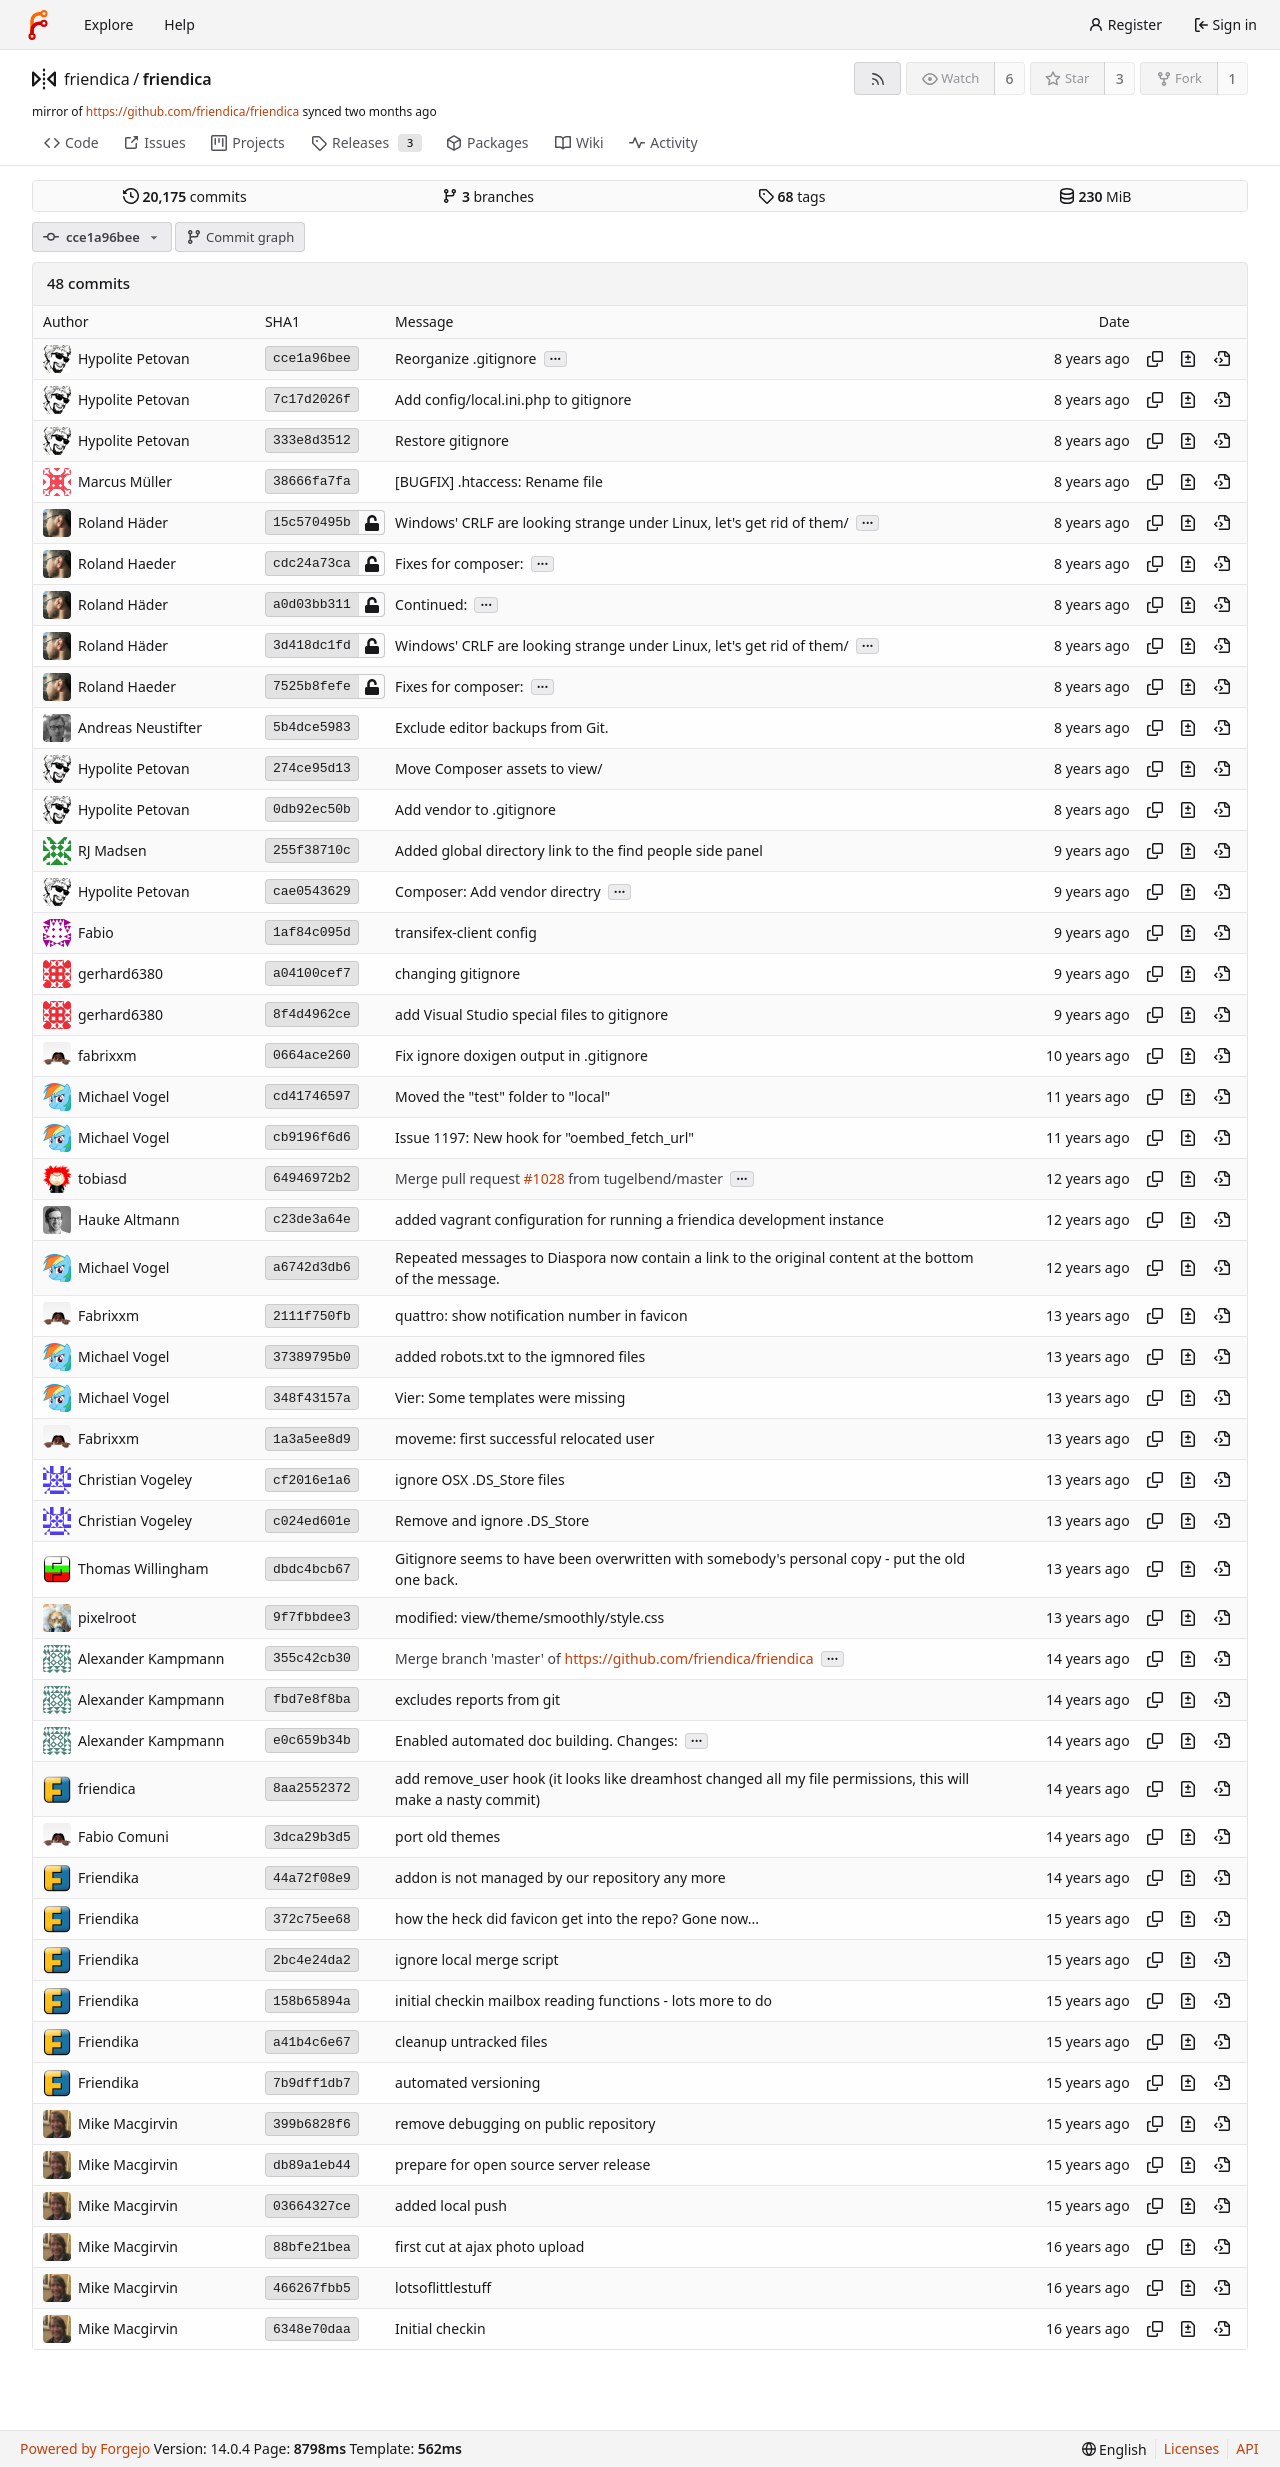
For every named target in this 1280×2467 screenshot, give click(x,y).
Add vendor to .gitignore (475, 809)
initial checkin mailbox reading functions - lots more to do (583, 2001)
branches (488, 196)
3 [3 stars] (1120, 78)
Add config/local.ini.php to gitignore (513, 399)
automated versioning (467, 2083)
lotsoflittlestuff (443, 2288)
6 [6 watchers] (1010, 78)
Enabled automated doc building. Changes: (536, 1740)
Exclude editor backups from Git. (502, 727)
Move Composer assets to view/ (498, 768)
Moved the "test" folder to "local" (502, 1096)
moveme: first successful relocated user (524, 1439)
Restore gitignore (452, 440)
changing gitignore (457, 973)
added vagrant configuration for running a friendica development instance (639, 1219)
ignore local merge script (477, 1960)
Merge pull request (459, 1178)
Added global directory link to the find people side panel (579, 850)
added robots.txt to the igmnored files (520, 1357)
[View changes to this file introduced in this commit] (1188, 359)
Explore (108, 24)
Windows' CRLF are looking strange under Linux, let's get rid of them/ (622, 522)
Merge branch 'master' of (479, 1658)
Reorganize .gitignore (465, 358)
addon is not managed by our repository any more (560, 1878)
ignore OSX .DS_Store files (480, 1480)
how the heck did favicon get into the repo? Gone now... (577, 1919)
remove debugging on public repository (525, 2124)
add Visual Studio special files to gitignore (531, 1014)
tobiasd (102, 1178)
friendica (97, 79)
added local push (451, 2206)
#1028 (544, 1178)
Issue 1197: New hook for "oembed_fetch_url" (544, 1137)
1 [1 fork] (1232, 78)
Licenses (1192, 2448)
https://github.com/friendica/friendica (192, 111)
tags (791, 196)
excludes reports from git (477, 1699)
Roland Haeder (127, 563)
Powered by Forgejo (85, 2448)
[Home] (38, 25)
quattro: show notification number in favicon (541, 1316)
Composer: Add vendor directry (498, 891)
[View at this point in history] (1222, 359)
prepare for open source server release (522, 2165)
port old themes (447, 1837)
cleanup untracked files (471, 2042)
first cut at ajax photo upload (489, 2247)
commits (185, 196)
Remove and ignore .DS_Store (492, 1521)
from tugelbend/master (644, 1178)
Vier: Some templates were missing (510, 1398)
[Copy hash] (1155, 359)
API (1247, 2448)
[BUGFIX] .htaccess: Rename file (499, 481)
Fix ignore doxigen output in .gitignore (521, 1055)
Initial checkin (440, 2329)
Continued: (431, 604)
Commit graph (240, 237)
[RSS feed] (877, 78)
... (556, 357)
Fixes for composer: (459, 563)
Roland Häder (123, 522)
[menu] (1114, 2449)
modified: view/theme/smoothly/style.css (529, 1617)
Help (179, 24)
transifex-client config (466, 932)
